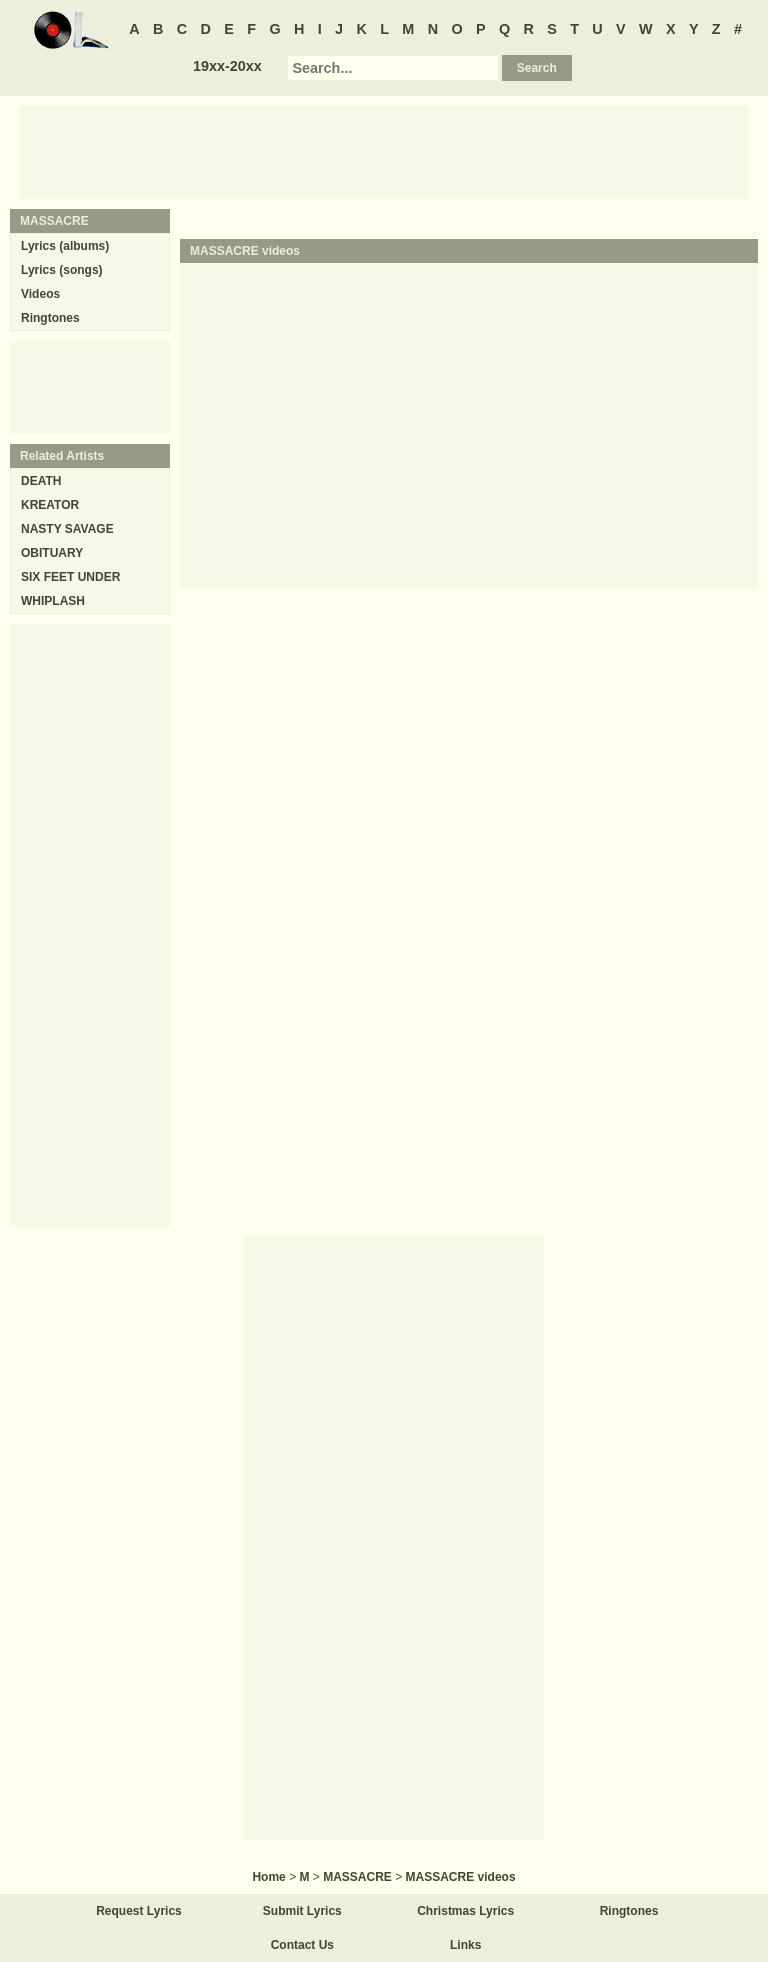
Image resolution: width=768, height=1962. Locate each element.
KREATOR (50, 505)
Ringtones (50, 318)
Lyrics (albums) (65, 246)
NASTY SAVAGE (67, 529)
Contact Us (302, 1945)
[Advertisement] (384, 151)
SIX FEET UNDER (70, 577)
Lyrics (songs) (62, 270)
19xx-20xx (227, 66)
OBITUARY (52, 553)
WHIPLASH (53, 601)
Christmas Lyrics (465, 1911)
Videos (40, 294)
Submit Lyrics (302, 1911)
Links (465, 1945)
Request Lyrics (139, 1911)
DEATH (41, 481)
